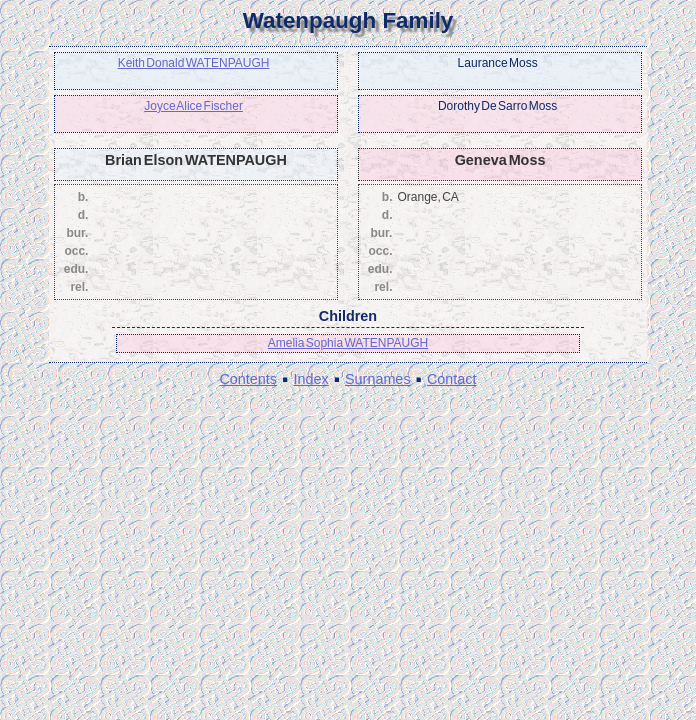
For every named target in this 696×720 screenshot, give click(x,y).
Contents (248, 379)
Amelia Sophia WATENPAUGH (348, 343)
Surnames (378, 379)
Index (310, 379)
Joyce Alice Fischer (193, 106)
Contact (452, 379)
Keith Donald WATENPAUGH (194, 63)
